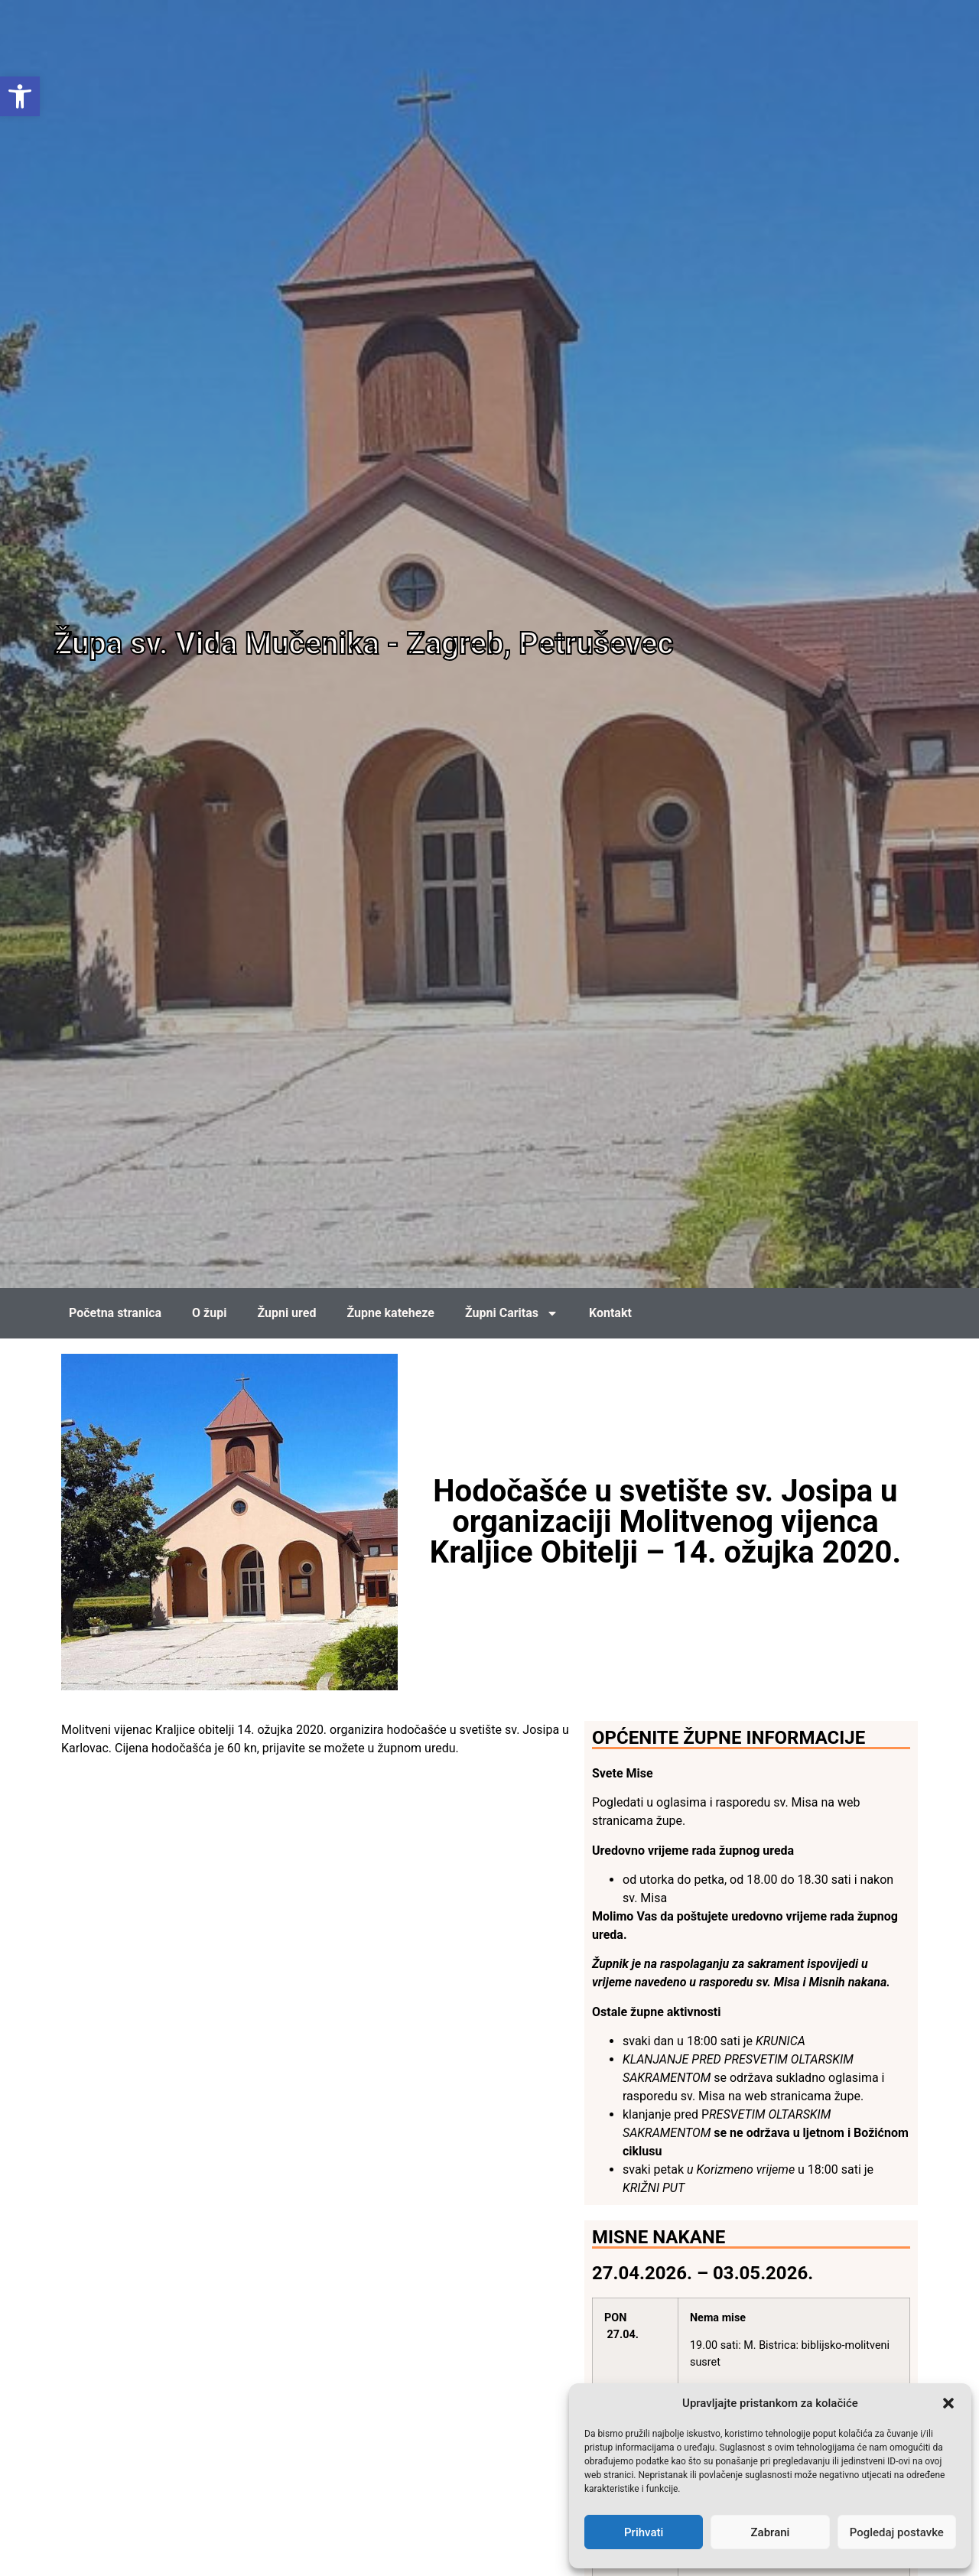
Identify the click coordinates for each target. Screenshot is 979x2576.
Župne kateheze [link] (390, 1313)
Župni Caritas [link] (511, 1313)
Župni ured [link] (286, 1313)
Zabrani (770, 2532)
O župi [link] (209, 1313)
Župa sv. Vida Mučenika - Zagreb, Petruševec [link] (363, 644)
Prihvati (643, 2532)
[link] (20, 96)
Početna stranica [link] (115, 1313)
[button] (948, 2403)
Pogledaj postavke (897, 2532)
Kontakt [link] (610, 1313)
